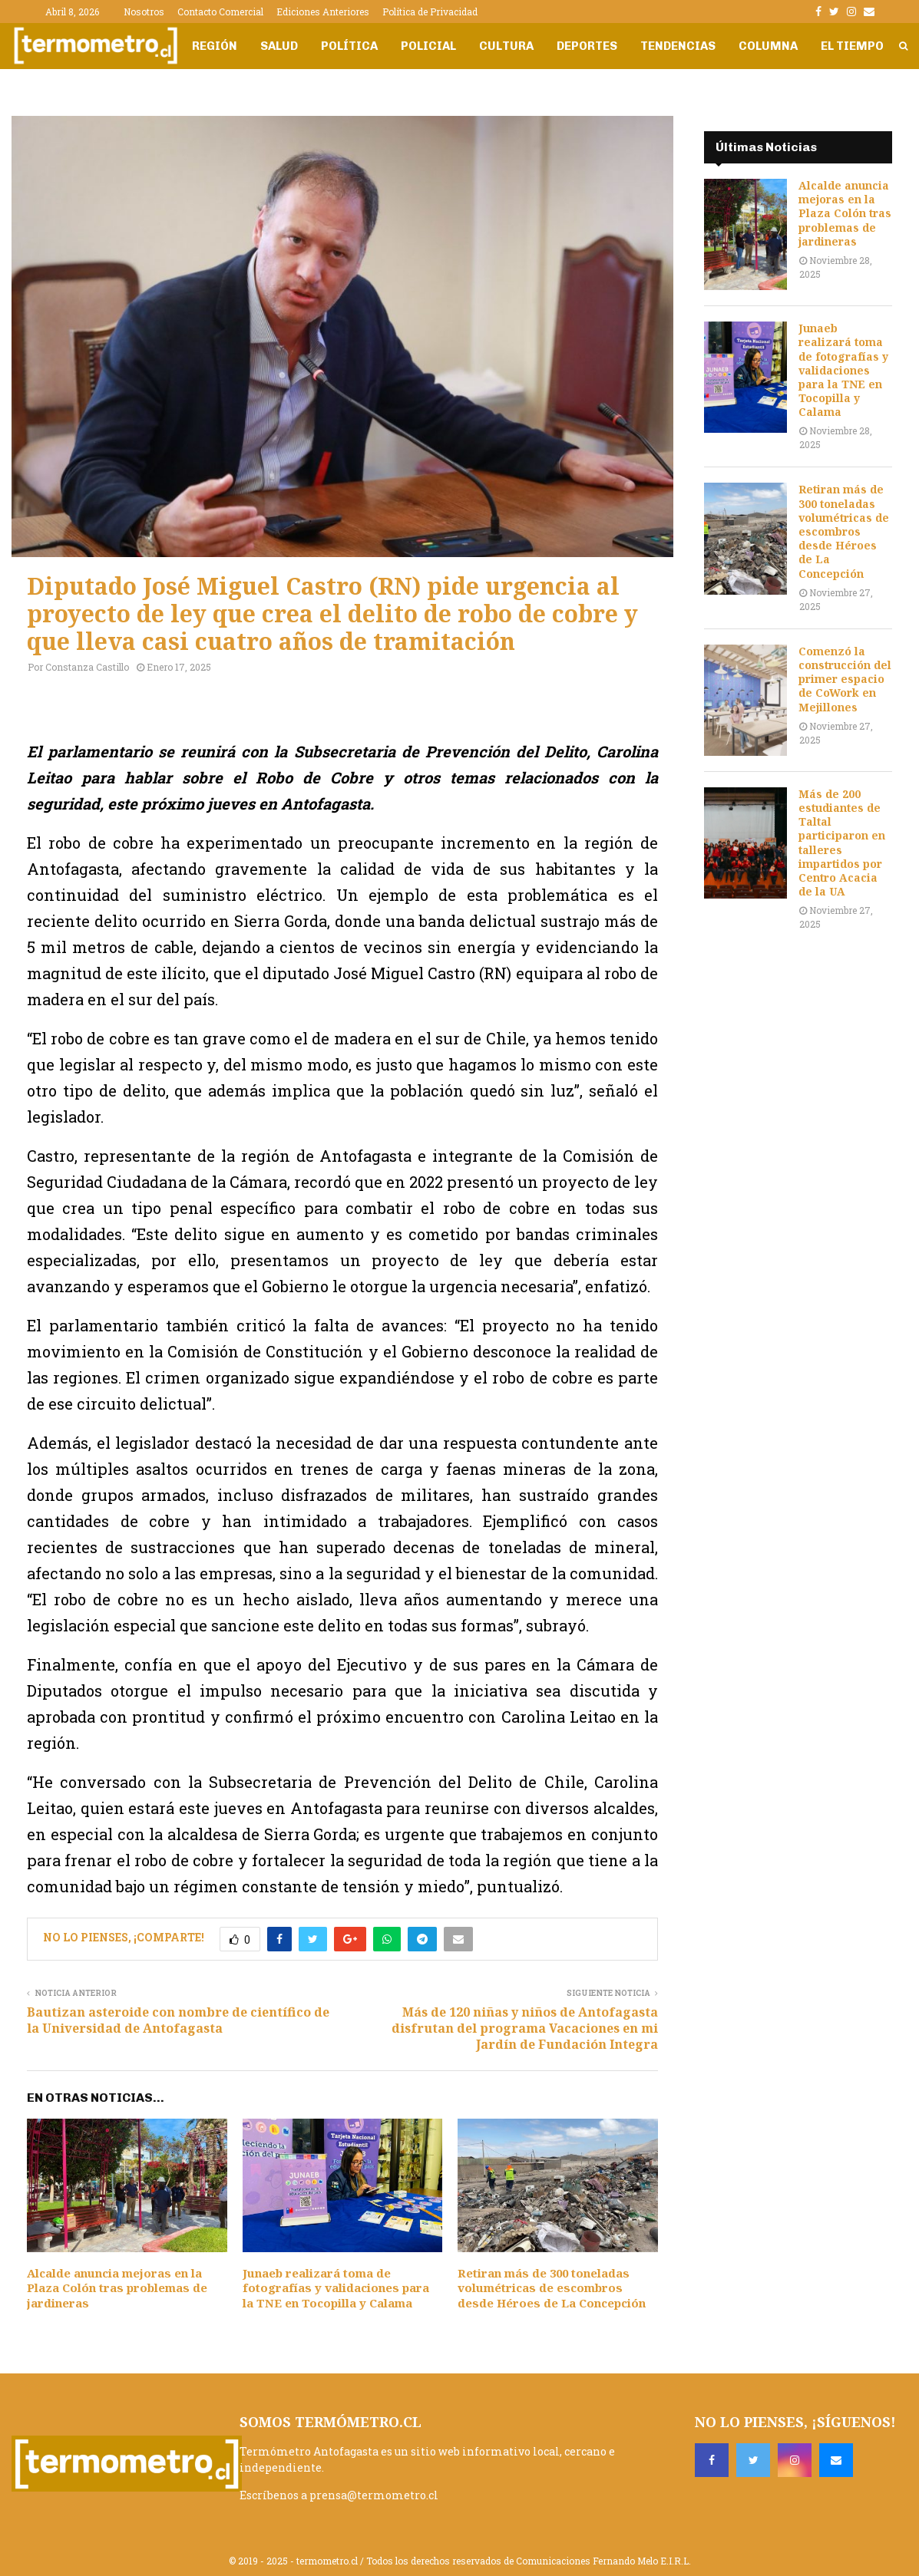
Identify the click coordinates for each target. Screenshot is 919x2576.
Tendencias (678, 46)
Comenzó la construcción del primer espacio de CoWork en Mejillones (844, 679)
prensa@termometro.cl (373, 2495)
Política (349, 46)
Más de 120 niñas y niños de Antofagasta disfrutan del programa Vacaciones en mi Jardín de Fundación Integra (525, 2028)
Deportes (587, 46)
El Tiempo (852, 46)
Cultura (506, 46)
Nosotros (144, 11)
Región (214, 46)
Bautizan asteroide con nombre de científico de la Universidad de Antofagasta (178, 2020)
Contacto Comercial (220, 11)
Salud (279, 46)
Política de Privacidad (430, 11)
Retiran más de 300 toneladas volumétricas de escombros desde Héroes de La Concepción (552, 2287)
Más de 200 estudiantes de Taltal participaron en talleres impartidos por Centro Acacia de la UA (841, 843)
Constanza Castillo (87, 667)
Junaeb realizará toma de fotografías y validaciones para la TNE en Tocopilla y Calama (336, 2287)
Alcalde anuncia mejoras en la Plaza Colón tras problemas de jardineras (117, 2287)
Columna (768, 46)
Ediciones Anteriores (322, 11)
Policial (428, 46)
